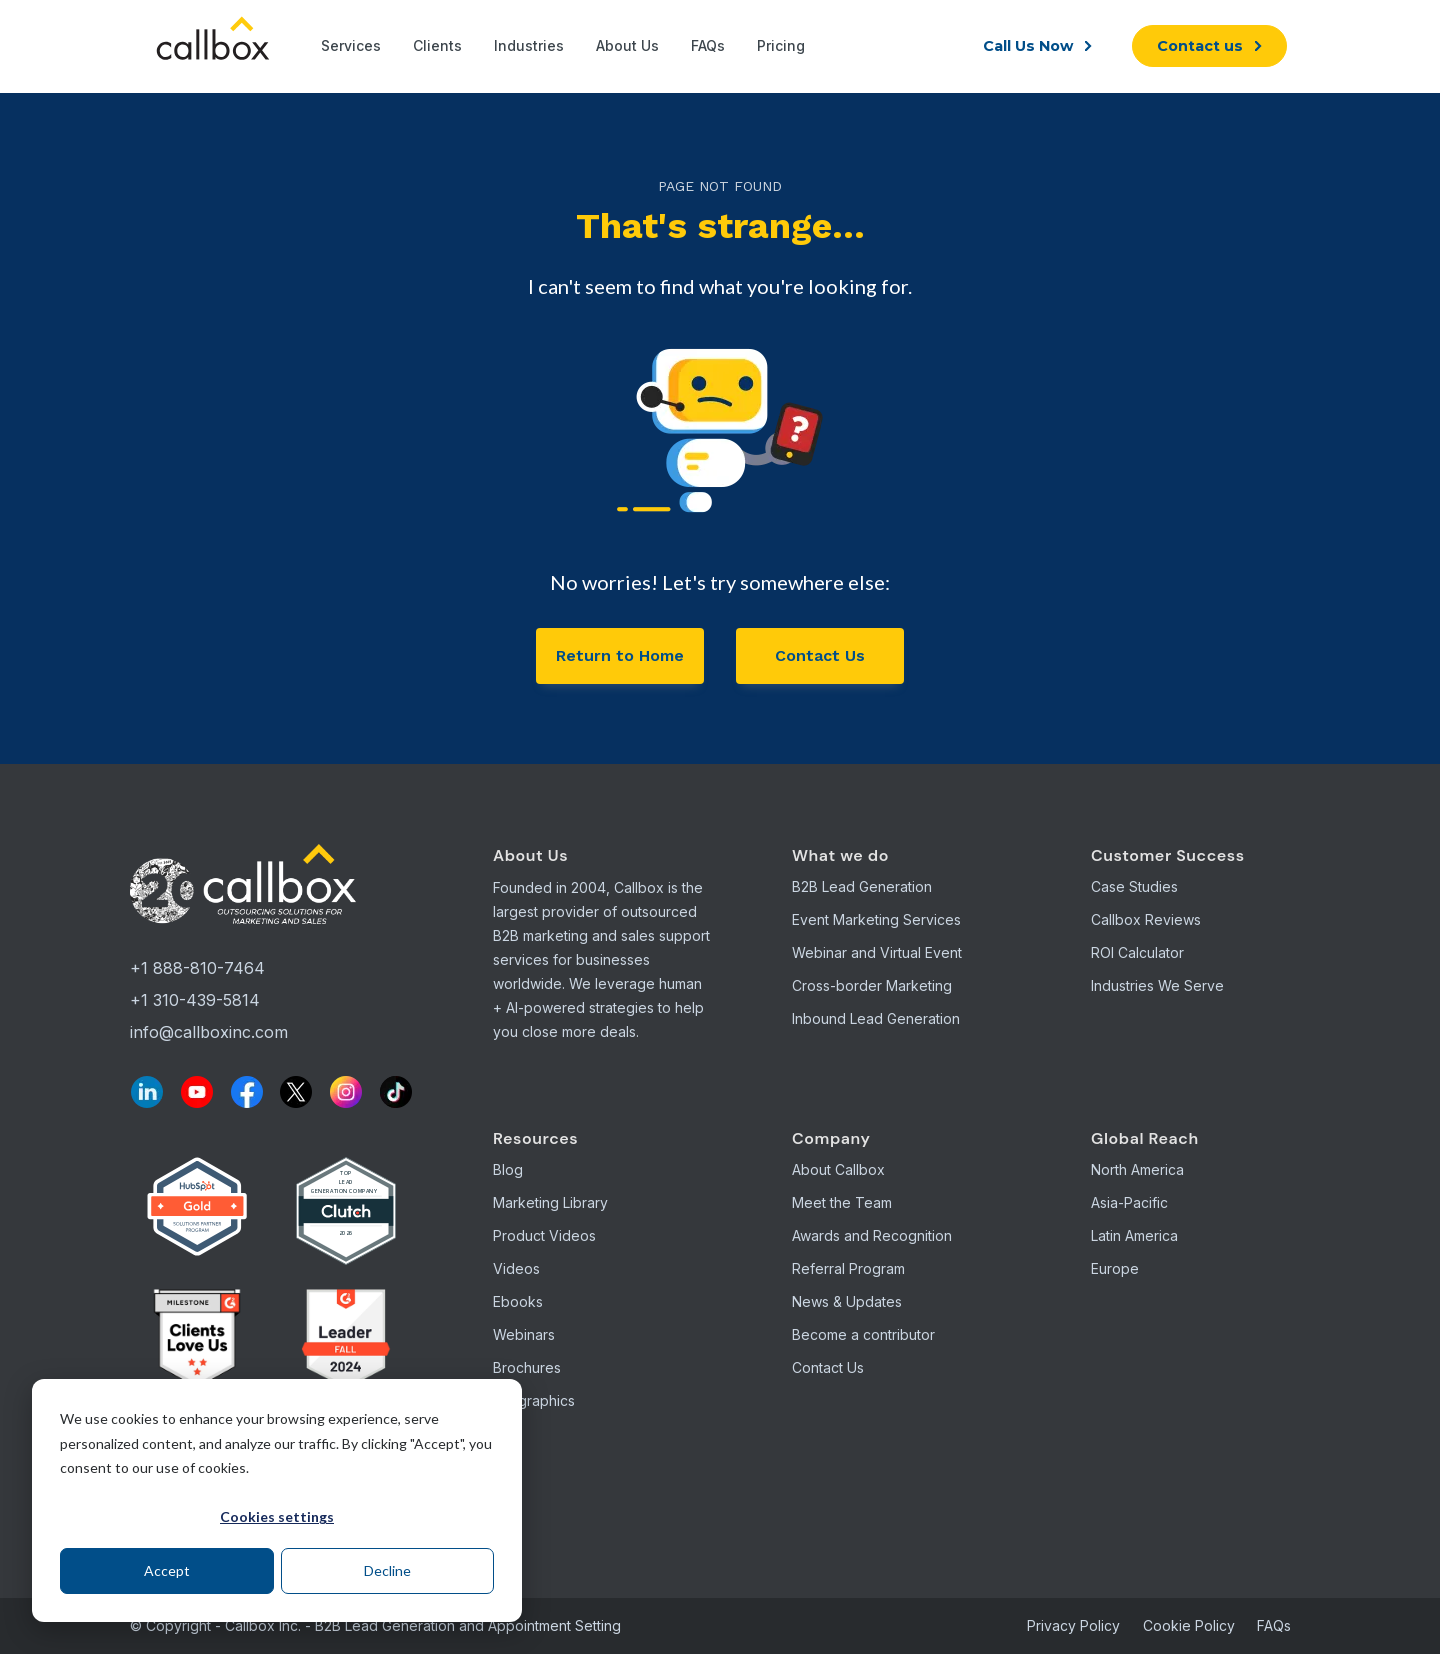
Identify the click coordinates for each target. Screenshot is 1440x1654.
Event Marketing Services (876, 919)
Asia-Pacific (1129, 1202)
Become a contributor (863, 1334)
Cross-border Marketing (872, 985)
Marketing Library (550, 1202)
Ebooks (518, 1301)
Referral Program (848, 1268)
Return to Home (620, 655)
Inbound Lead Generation (876, 1018)
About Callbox (838, 1169)
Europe (1115, 1268)
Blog (508, 1169)
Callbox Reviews (1146, 919)
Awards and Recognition (872, 1235)
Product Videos (544, 1235)
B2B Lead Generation (862, 886)
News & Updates (847, 1301)
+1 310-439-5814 (195, 1000)
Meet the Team (842, 1202)
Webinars (524, 1334)
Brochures (527, 1367)
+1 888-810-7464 (197, 968)
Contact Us (820, 655)
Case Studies (1134, 886)
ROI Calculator (1137, 952)
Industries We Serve (1157, 985)
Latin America (1134, 1235)
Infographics (534, 1400)
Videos (516, 1268)
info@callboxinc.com (209, 1032)
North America (1137, 1169)
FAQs (1274, 1625)
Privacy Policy (1073, 1625)
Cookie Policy (1189, 1625)
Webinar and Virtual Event (877, 952)
